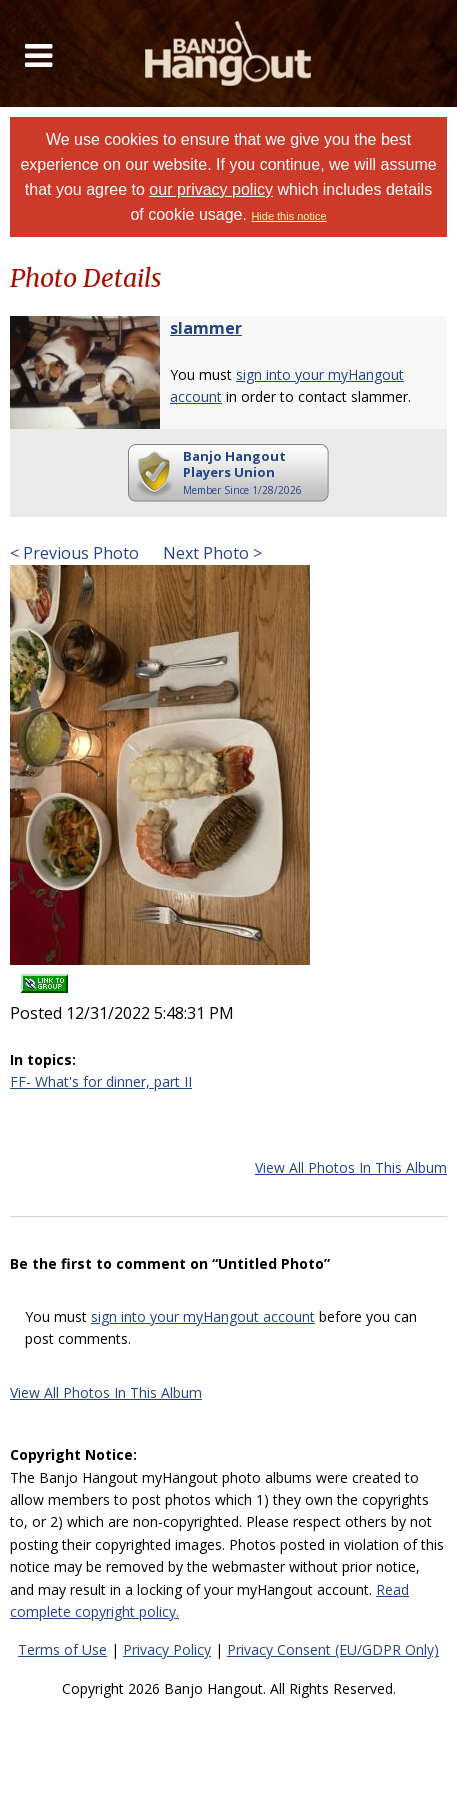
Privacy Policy (167, 1649)
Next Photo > (210, 553)
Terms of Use (62, 1649)
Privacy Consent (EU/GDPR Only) (333, 1649)
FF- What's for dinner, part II (101, 1081)
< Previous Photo (74, 553)
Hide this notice (288, 216)
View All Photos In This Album (351, 1167)
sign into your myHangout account (203, 1316)
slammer (206, 328)
